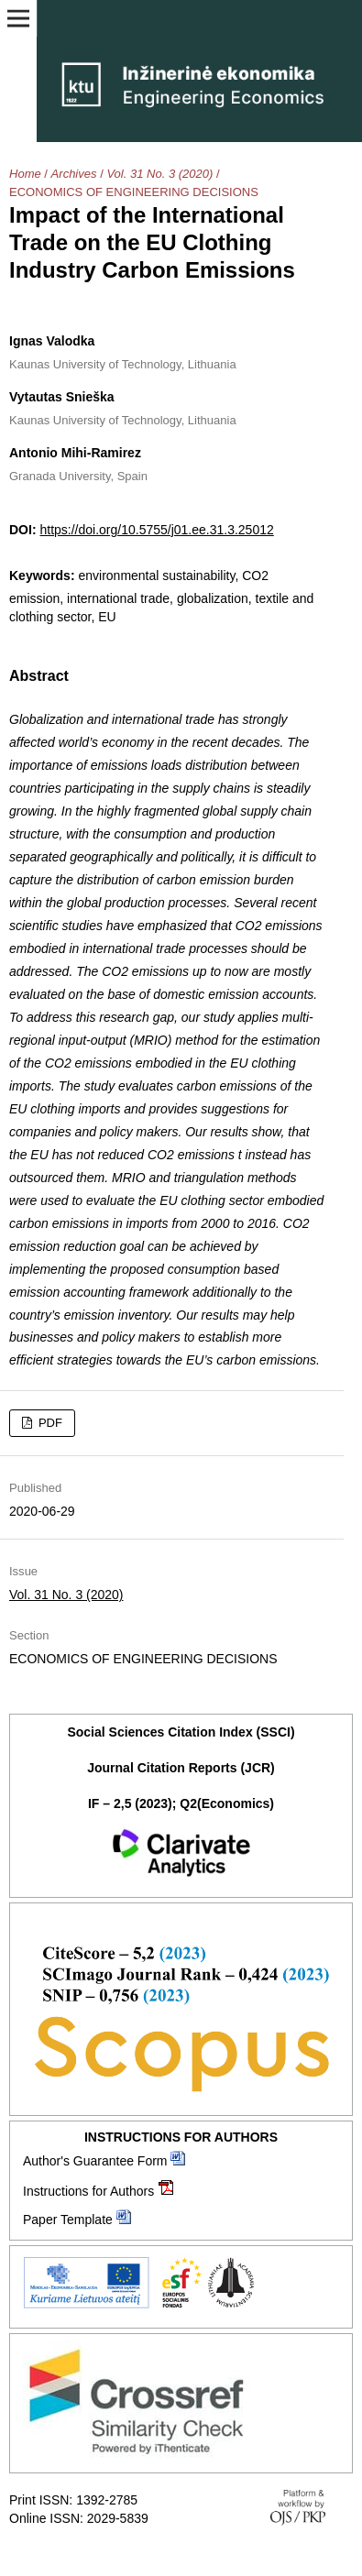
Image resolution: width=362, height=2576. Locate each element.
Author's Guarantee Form (95, 2161)
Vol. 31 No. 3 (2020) (159, 174)
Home (25, 174)
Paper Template (68, 2219)
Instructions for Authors (88, 2191)
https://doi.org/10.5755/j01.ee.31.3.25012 (156, 529)
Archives (74, 174)
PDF (48, 1423)
